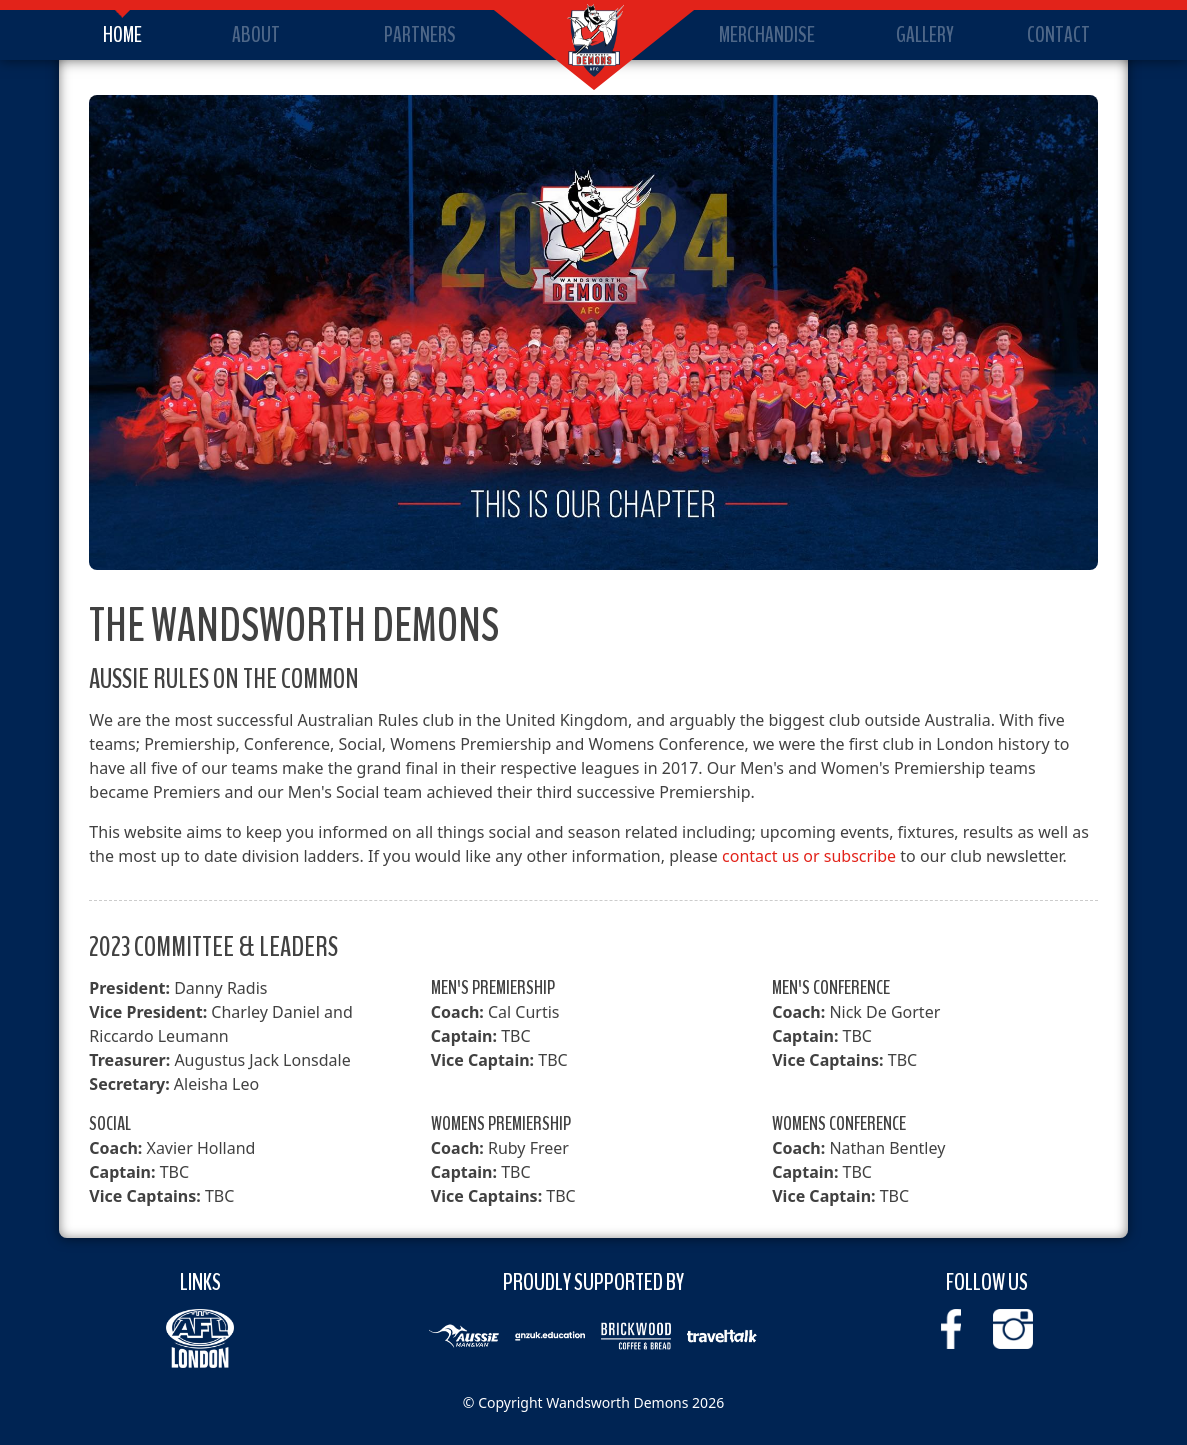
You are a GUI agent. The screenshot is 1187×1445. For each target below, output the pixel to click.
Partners (420, 35)
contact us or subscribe (809, 856)
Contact (1058, 35)
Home (122, 35)
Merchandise (767, 35)
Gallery (925, 35)
